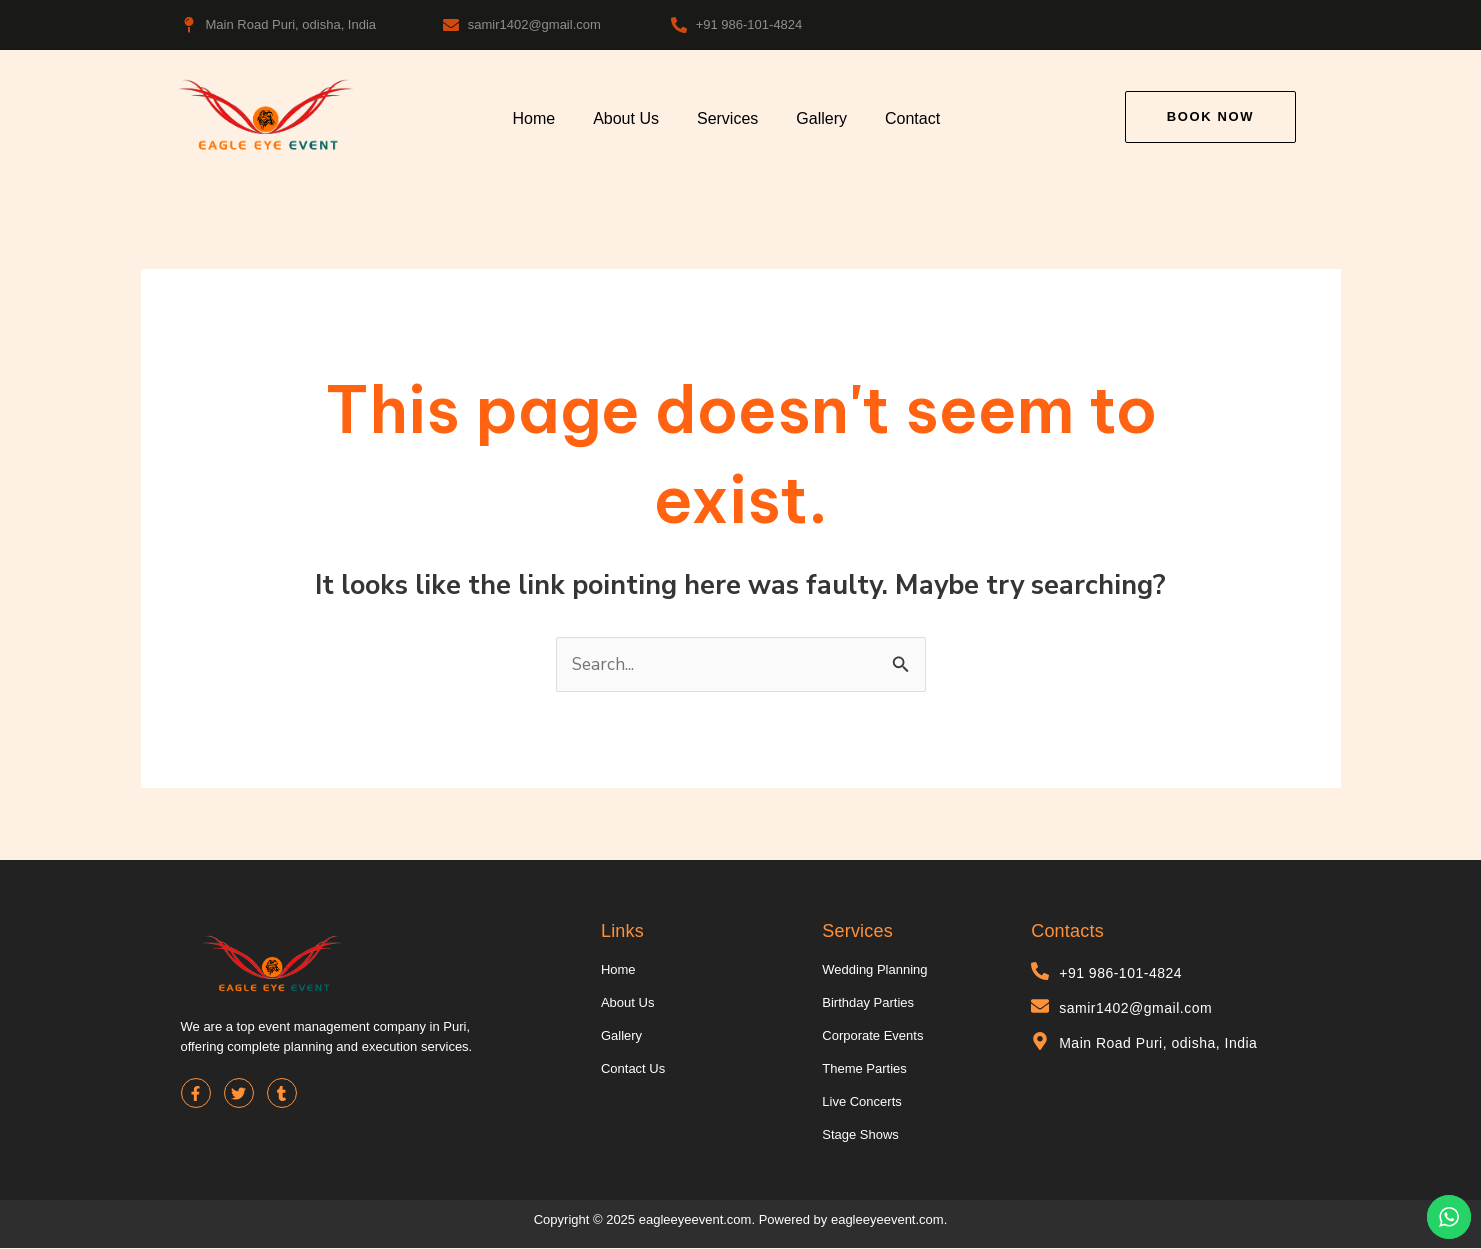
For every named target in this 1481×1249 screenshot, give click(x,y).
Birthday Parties (868, 1003)
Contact (912, 118)
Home (533, 118)
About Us (626, 118)
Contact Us (633, 1069)
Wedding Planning (874, 970)
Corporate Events (872, 1036)
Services (727, 118)
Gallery (821, 118)
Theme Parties (864, 1069)
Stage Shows (860, 1135)
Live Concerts (861, 1102)
